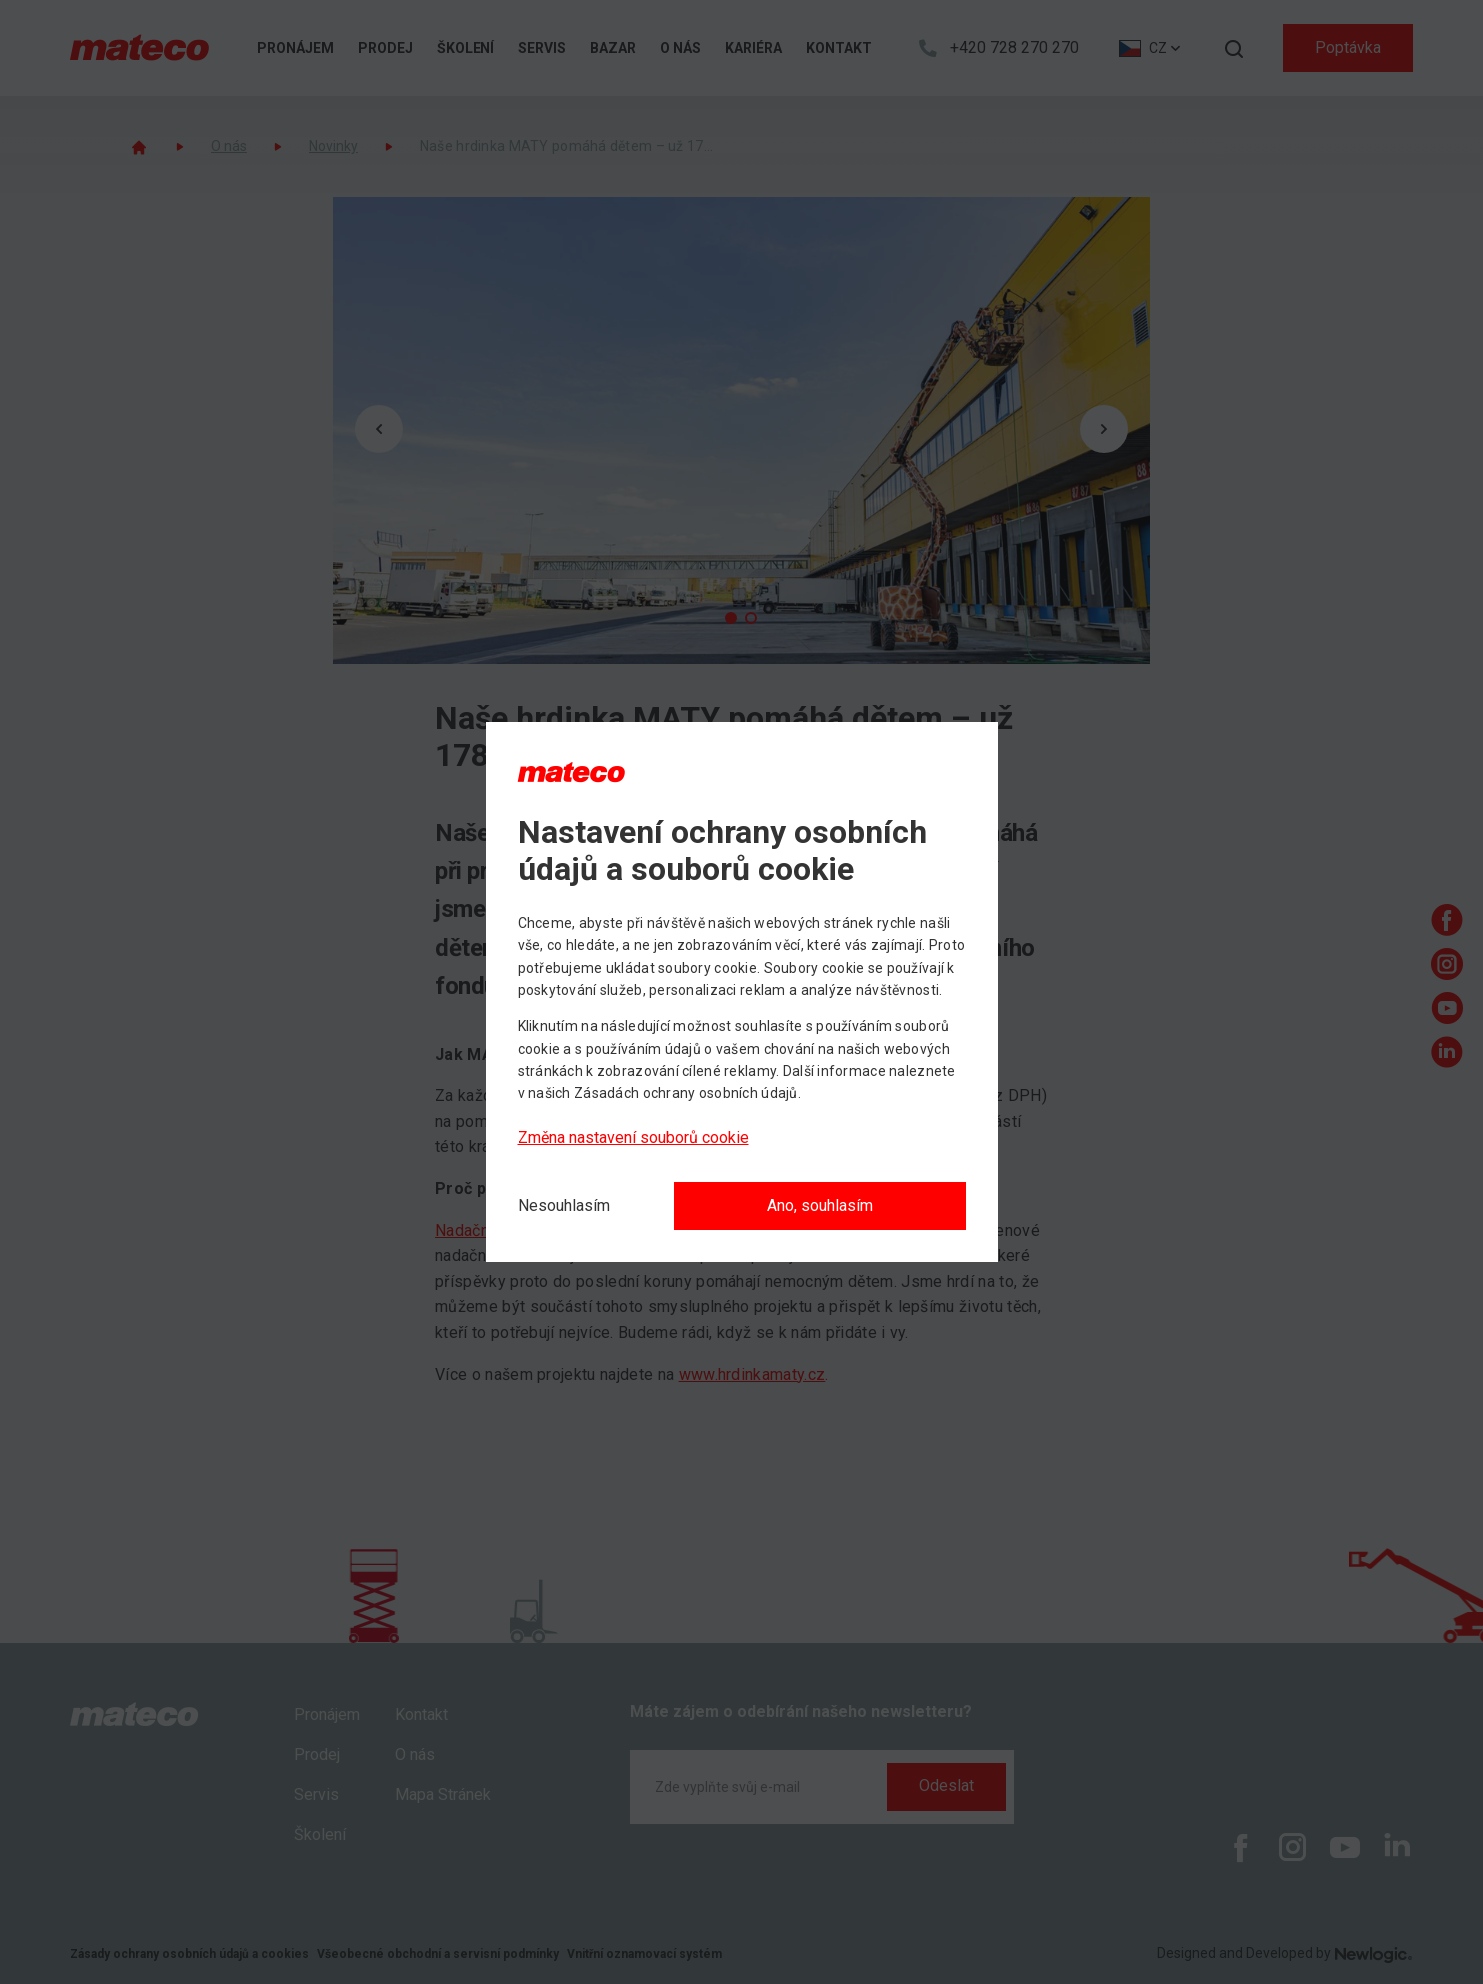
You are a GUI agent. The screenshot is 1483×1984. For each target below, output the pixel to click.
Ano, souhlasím (820, 1205)
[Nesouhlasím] (564, 1206)
